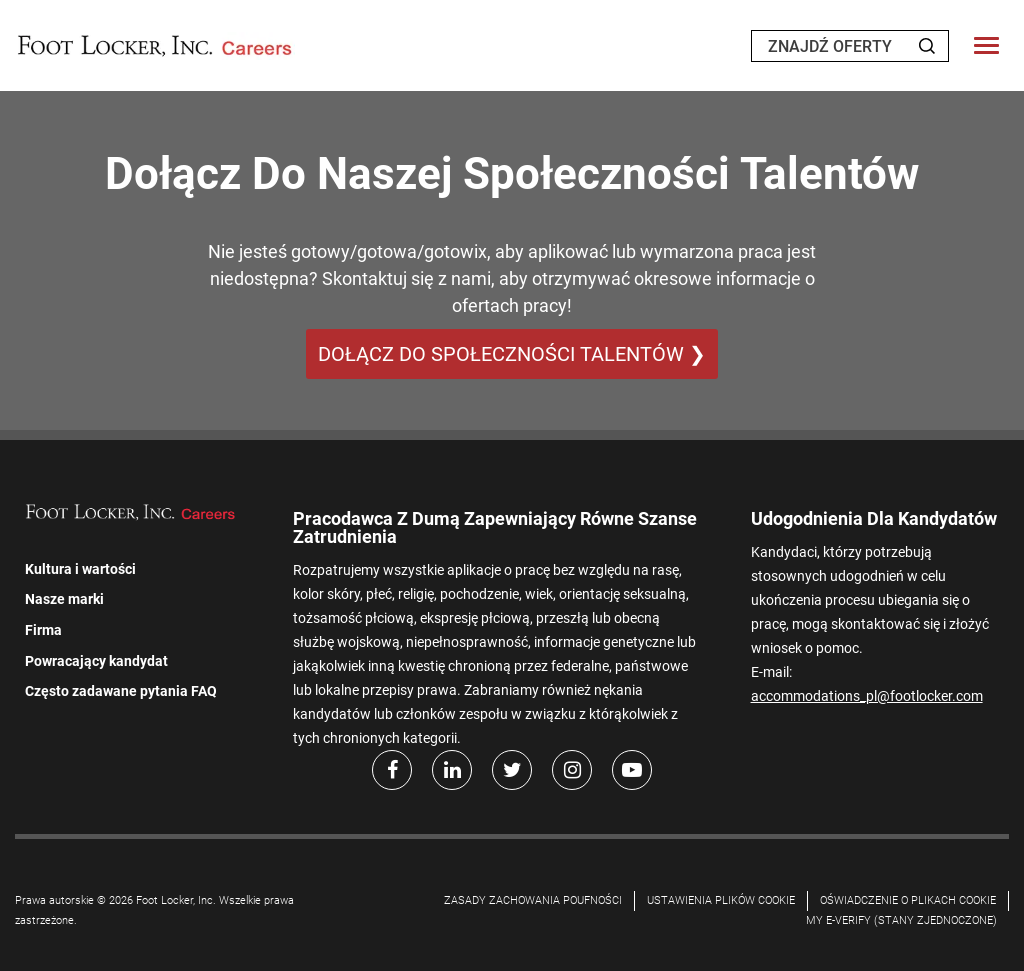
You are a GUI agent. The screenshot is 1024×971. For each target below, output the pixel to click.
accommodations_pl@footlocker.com (867, 696)
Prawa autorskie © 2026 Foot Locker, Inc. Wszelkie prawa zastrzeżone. (154, 910)
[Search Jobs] (927, 46)
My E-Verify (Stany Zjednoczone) (901, 920)
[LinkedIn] (452, 770)
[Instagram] (572, 770)
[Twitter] (512, 770)
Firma (43, 630)
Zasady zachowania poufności (533, 900)
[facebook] (392, 770)
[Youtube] (632, 770)
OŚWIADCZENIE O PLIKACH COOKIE (908, 900)
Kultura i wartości (80, 569)
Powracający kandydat (96, 661)
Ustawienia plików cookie (721, 900)
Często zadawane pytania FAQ (121, 691)
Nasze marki (64, 599)
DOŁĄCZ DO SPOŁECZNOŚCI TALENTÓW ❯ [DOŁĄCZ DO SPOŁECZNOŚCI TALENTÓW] (512, 354)
